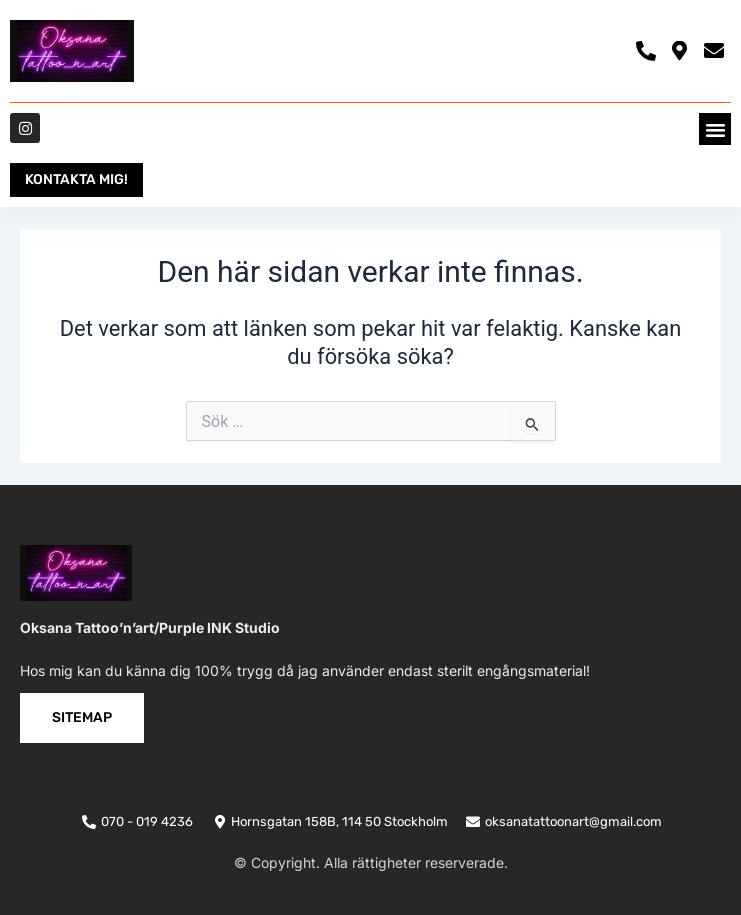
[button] (715, 129)
